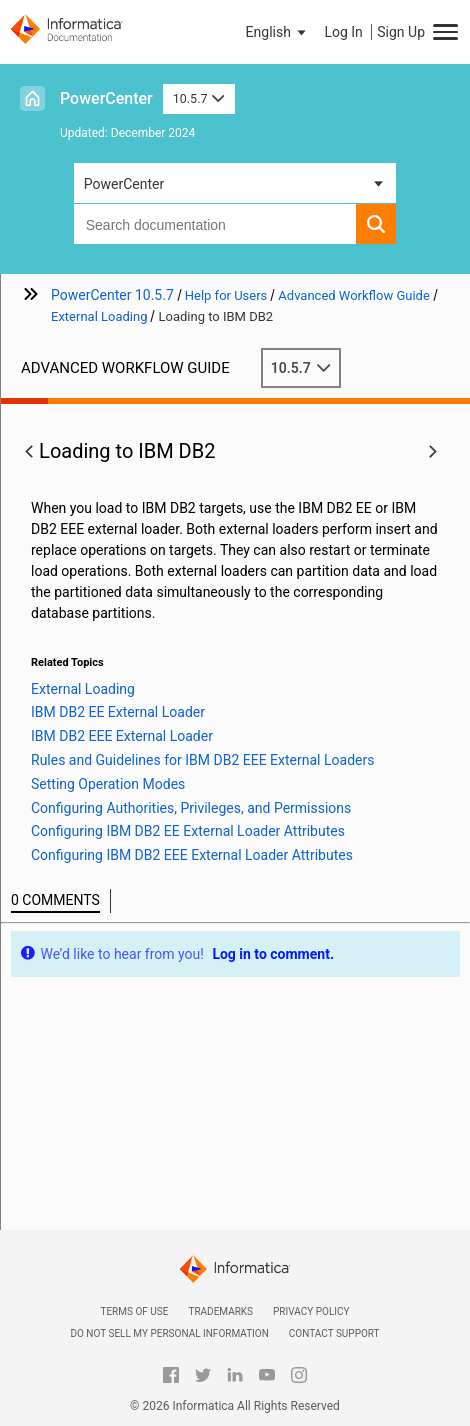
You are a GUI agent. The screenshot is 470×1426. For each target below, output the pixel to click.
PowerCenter (106, 98)
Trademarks (220, 1311)
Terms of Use (134, 1311)
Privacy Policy (311, 1311)
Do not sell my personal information (169, 1333)
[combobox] (215, 224)
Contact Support (334, 1333)
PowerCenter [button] (124, 184)
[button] (278, 32)
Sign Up (401, 32)
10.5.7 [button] (199, 98)
